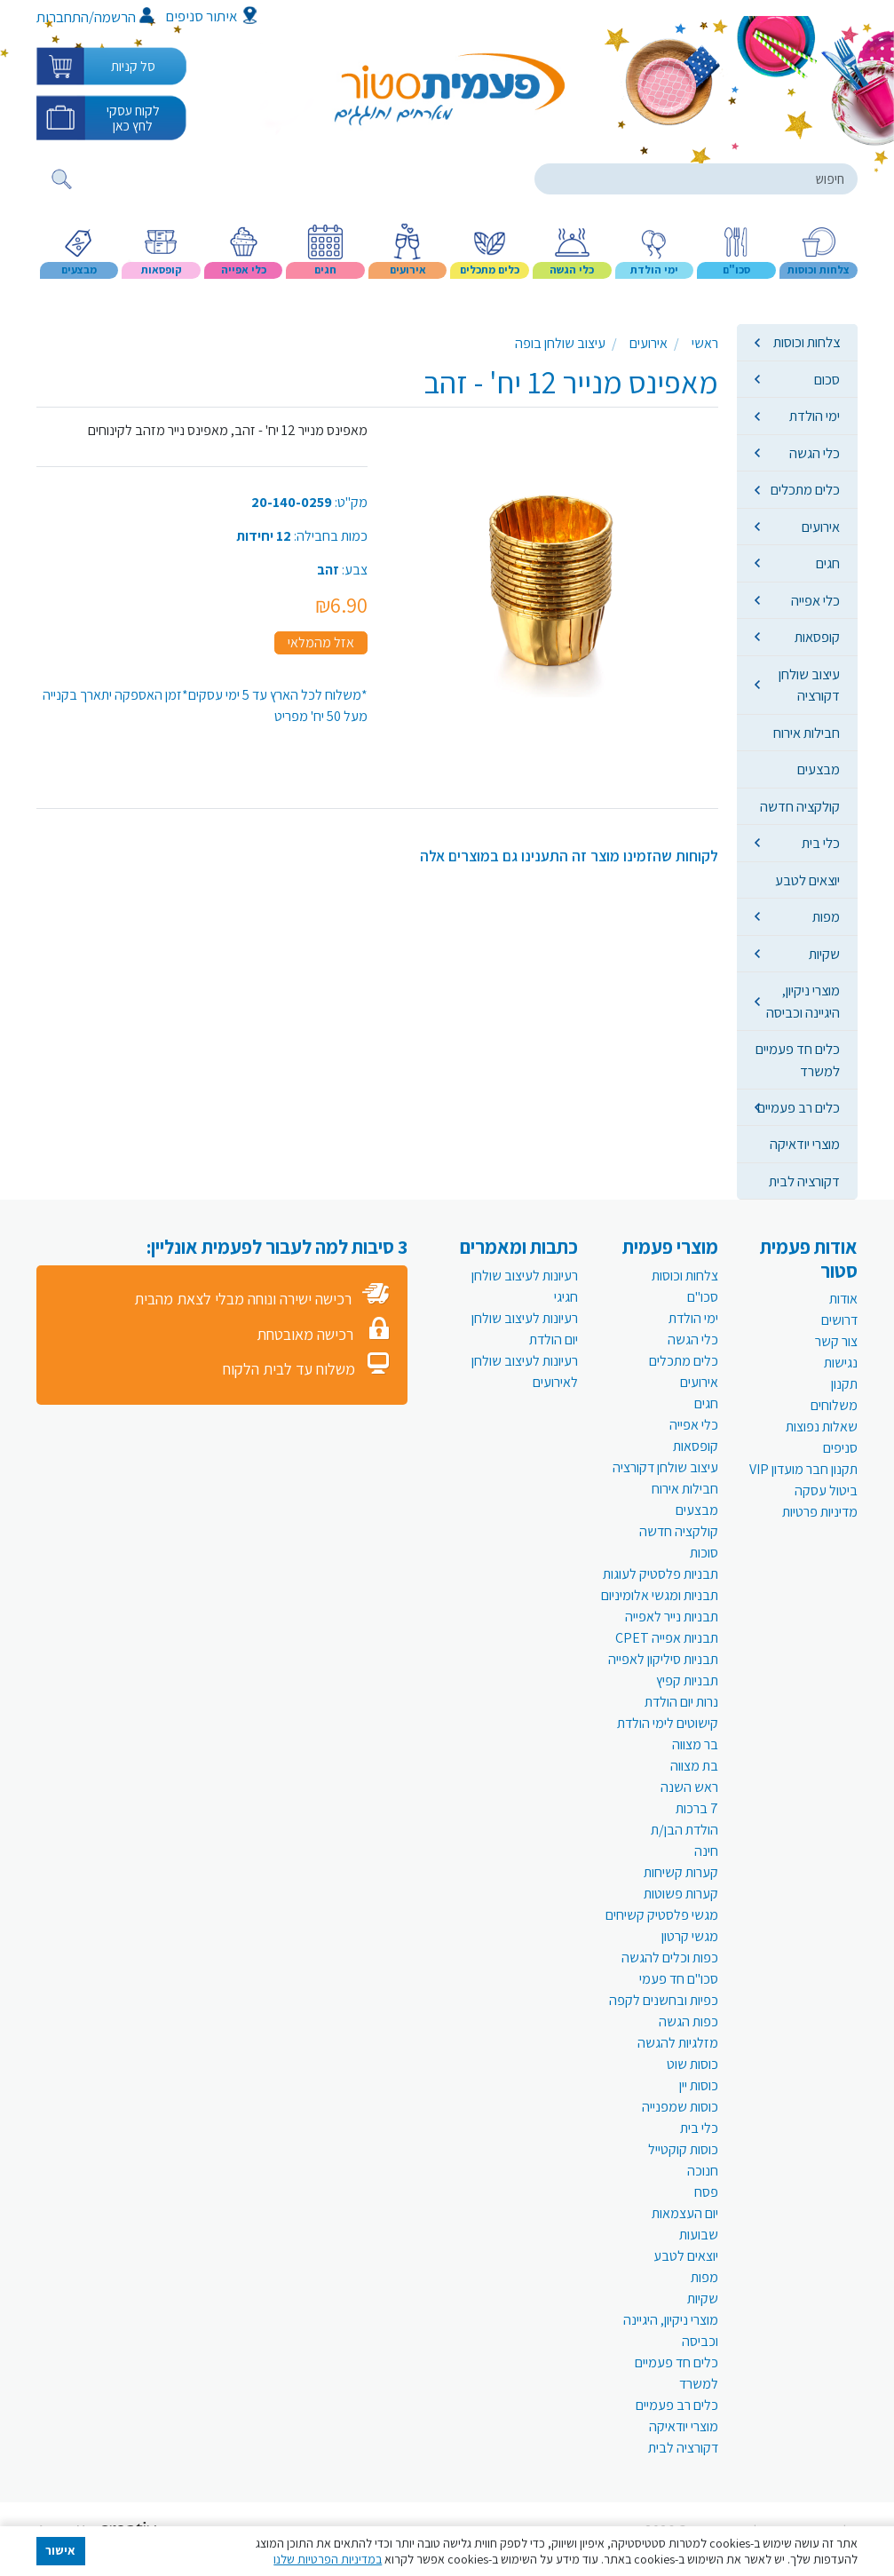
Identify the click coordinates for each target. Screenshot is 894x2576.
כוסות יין (698, 2085)
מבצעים (818, 769)
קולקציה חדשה (800, 806)
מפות (826, 916)
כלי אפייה (815, 600)
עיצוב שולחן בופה (560, 343)
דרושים (839, 1320)
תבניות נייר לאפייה (671, 1616)
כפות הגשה (688, 2021)
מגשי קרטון (689, 1936)
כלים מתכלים (805, 489)
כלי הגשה (814, 453)
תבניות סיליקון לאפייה (663, 1659)
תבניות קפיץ (687, 1680)
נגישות (841, 1362)
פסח (706, 2192)
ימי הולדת (814, 415)
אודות (843, 1298)
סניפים (840, 1448)
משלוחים (834, 1405)
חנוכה (702, 2170)
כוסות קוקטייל (683, 2149)
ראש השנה (689, 1787)
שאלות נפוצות (822, 1426)
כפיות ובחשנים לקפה (663, 2000)
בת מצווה (694, 1765)
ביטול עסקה (826, 1490)
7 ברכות (697, 1808)
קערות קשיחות (681, 1872)
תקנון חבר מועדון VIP (803, 1469)
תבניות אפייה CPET (666, 1638)
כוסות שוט (692, 2064)
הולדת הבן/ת (684, 1829)
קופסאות (817, 636)
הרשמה (124, 17)
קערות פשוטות (681, 1893)
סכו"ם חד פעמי (678, 1979)
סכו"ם (702, 1297)
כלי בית (821, 842)
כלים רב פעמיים (798, 1107)
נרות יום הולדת (681, 1701)
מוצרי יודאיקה (805, 1143)
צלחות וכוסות (806, 342)
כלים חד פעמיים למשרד (798, 1059)
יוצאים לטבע (807, 880)
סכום (827, 379)
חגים (828, 563)
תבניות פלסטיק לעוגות (660, 1574)
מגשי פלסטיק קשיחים (661, 1915)
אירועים (821, 526)
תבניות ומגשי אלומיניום (659, 1595)
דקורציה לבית (804, 1181)
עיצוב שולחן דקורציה (809, 684)
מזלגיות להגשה (677, 2042)
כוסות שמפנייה (680, 2106)
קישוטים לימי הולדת (667, 1723)
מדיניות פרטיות (820, 1511)
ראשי (705, 343)
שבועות (698, 2234)
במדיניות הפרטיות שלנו (327, 2559)
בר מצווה (695, 1744)
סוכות (704, 1552)
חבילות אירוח (806, 732)
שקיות (824, 953)
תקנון (844, 1384)
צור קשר (836, 1341)
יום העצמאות (685, 2213)
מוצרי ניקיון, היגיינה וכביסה (803, 1000)
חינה (706, 1851)
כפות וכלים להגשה (669, 1957)
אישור (60, 2550)
